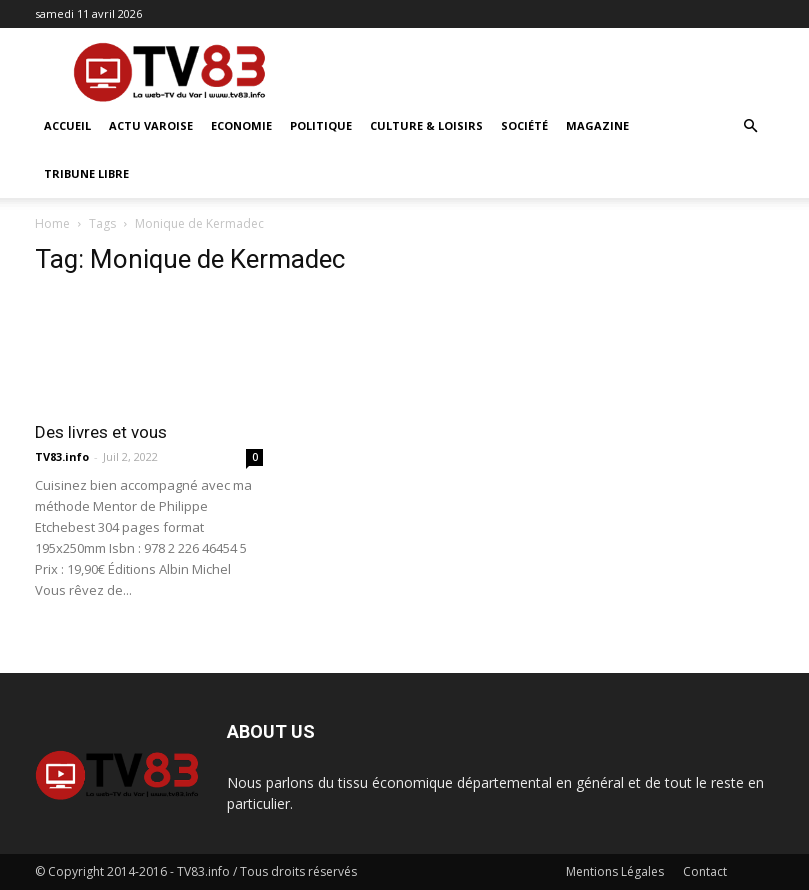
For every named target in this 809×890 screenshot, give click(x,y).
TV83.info (62, 456)
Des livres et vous (101, 432)
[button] (751, 126)
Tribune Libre (86, 173)
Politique (321, 125)
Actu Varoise (151, 125)
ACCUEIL (67, 125)
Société (524, 125)
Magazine (597, 125)
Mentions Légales (615, 871)
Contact (705, 871)
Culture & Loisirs (426, 125)
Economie (241, 125)
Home (52, 223)
